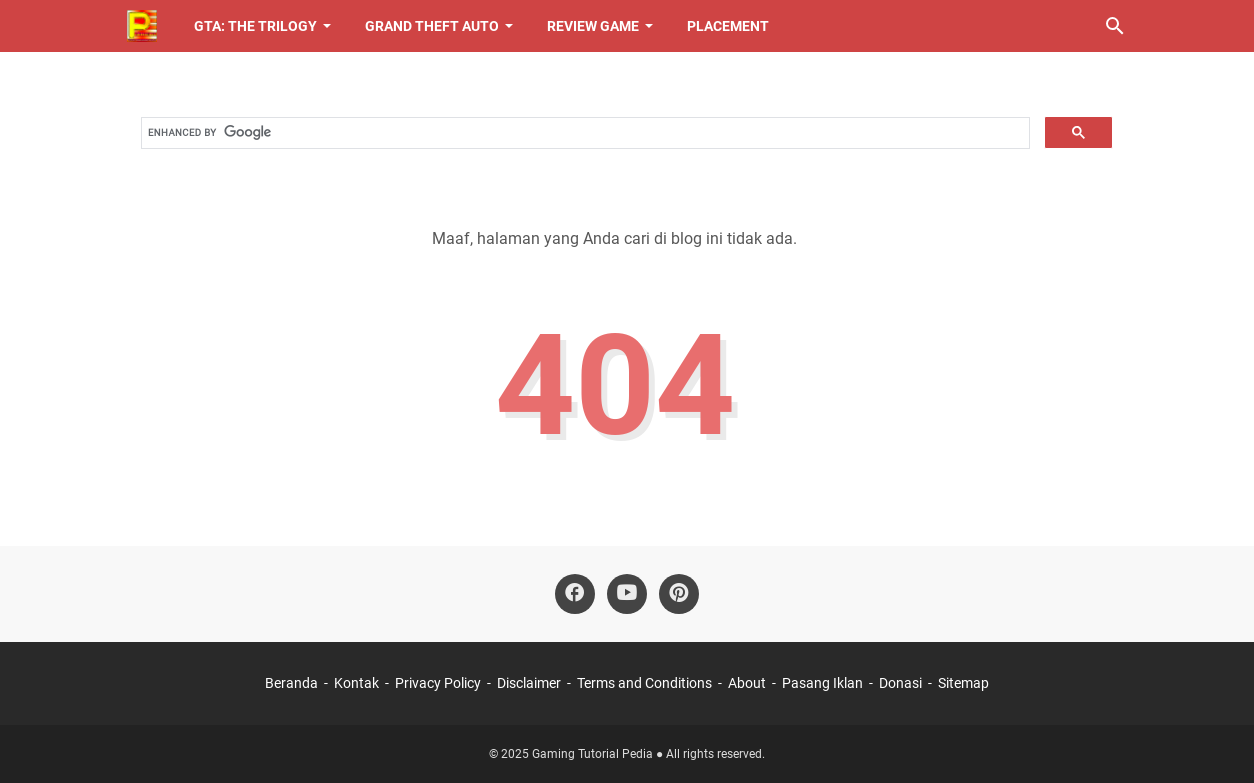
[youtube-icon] (627, 594)
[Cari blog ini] (1115, 26)
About (748, 683)
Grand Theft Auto (432, 26)
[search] (583, 133)
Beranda (291, 683)
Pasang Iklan (822, 683)
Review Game (593, 26)
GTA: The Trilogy (255, 26)
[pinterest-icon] (679, 594)
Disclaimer (529, 683)
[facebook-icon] (575, 594)
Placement (728, 26)
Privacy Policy (438, 683)
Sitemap (963, 683)
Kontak (356, 683)
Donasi (900, 683)
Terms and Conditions (644, 683)
